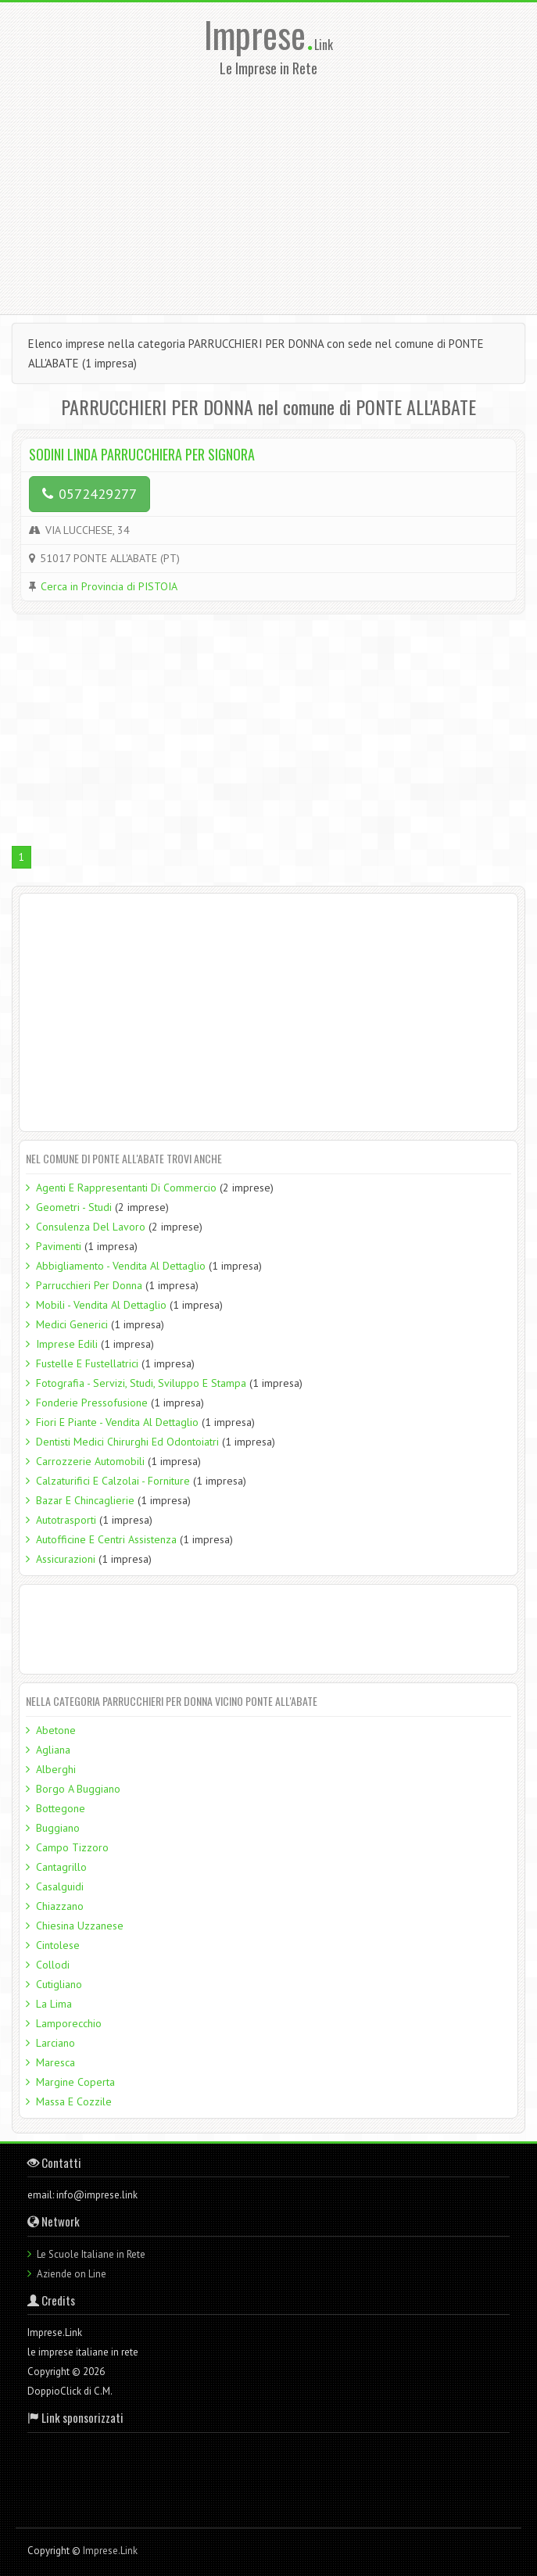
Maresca (55, 2062)
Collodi (53, 1965)
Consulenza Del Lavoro (90, 1227)
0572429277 (89, 494)
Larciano (55, 2043)
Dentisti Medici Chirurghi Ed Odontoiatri (127, 1442)
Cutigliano (59, 1984)
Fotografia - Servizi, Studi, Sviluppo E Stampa (141, 1383)
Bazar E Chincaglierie (85, 1500)
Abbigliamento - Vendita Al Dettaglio (121, 1266)
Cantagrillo (61, 1867)
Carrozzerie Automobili (90, 1461)
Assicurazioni (65, 1559)
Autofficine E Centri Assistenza (106, 1539)
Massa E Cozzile (74, 2101)
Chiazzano (60, 1906)
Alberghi (56, 1769)
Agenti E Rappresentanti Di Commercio (126, 1188)
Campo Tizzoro (72, 1847)
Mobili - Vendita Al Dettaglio (101, 1305)
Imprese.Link (110, 2550)
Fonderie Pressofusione (92, 1402)
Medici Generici (72, 1324)
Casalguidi (60, 1886)
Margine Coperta (75, 2082)
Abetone (56, 1730)
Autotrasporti (66, 1520)
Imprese (259, 34)
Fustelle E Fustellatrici (87, 1363)
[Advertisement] (274, 190)
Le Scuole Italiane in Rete (91, 2254)
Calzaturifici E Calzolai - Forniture (113, 1481)
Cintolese (58, 1945)
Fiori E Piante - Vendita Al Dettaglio (117, 1422)
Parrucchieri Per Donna (89, 1285)
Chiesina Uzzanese (80, 1926)
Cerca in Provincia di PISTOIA (109, 586)
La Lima (54, 2004)
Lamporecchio (69, 2023)
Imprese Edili (67, 1344)
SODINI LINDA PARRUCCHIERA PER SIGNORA (142, 454)
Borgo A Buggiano (78, 1789)
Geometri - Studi (74, 1207)
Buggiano (58, 1828)
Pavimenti (58, 1246)
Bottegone (60, 1808)
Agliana (53, 1750)
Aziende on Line (71, 2273)
